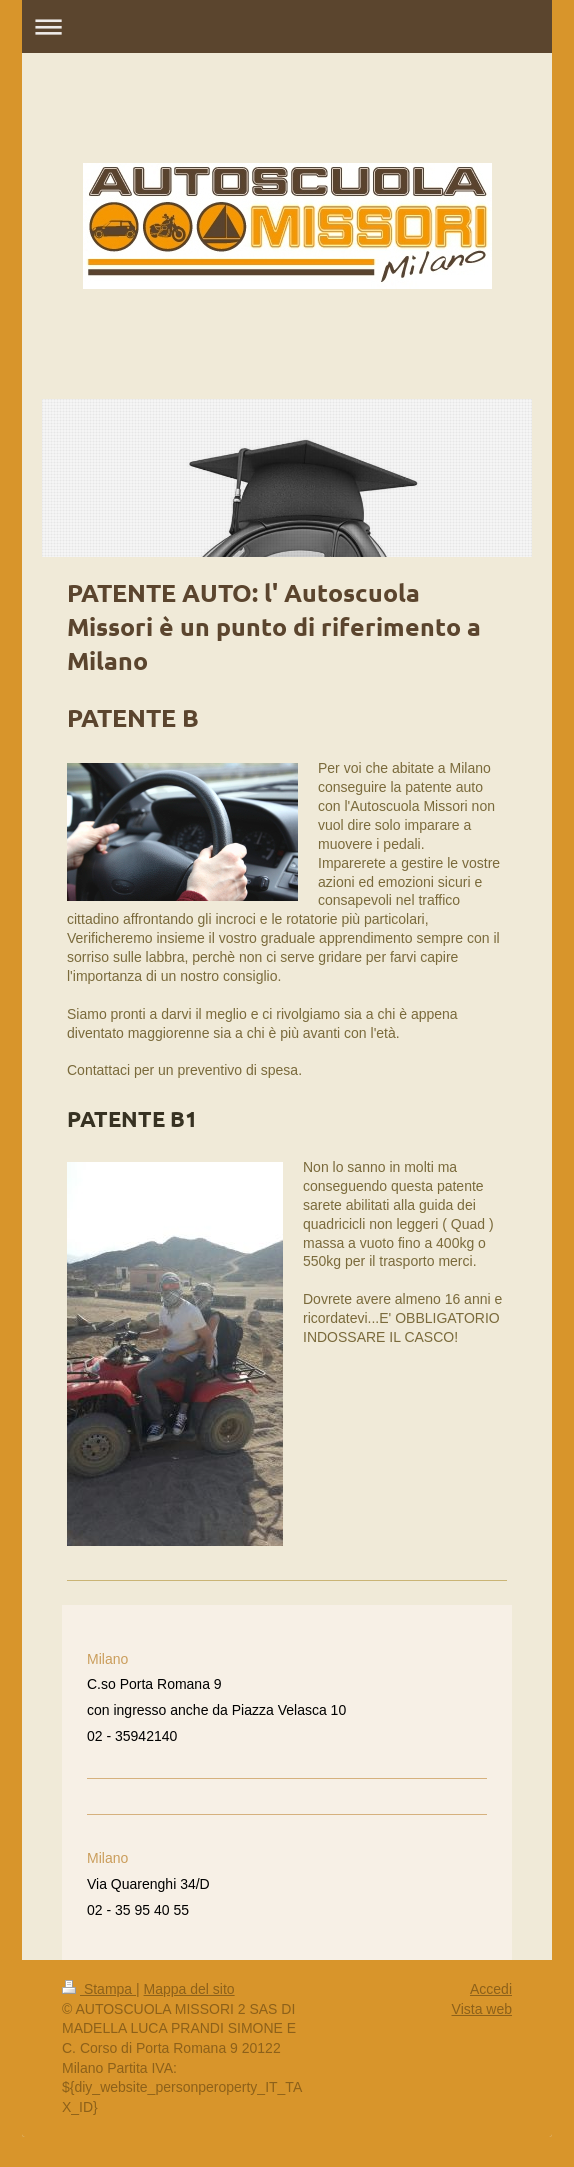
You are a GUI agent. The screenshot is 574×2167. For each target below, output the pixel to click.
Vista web (482, 2009)
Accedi (491, 1989)
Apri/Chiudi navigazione (287, 26)
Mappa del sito (189, 1989)
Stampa (99, 1989)
